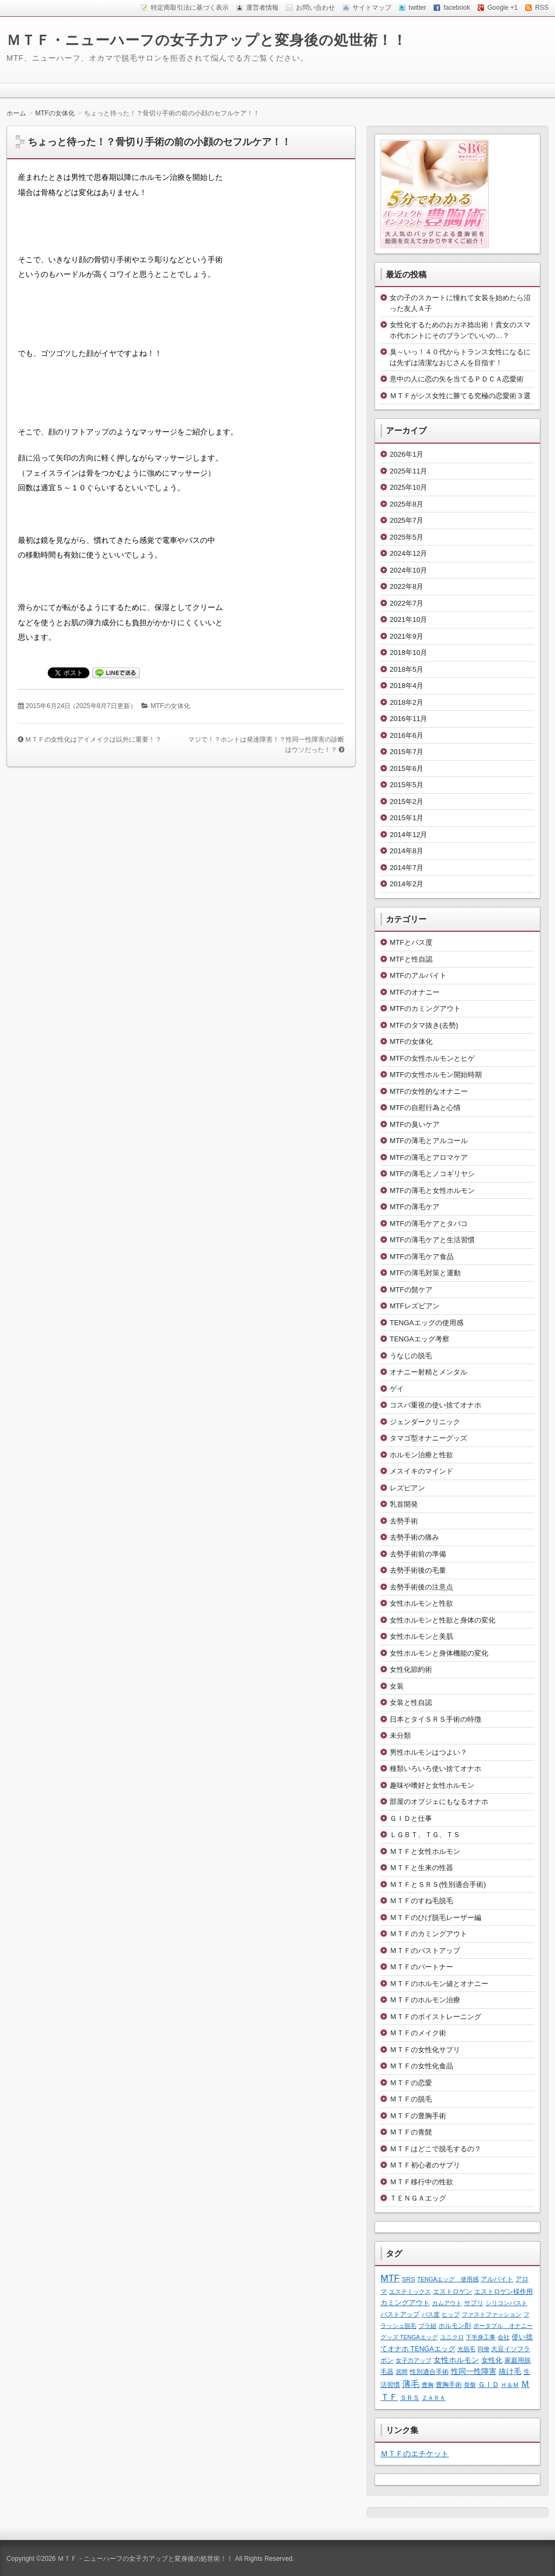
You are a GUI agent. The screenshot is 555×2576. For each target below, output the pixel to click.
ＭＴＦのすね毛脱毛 (421, 1901)
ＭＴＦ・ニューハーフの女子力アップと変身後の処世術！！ (207, 40)
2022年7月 (406, 603)
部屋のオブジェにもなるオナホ (439, 1802)
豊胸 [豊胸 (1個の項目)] (428, 2385)
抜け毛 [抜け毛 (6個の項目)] (510, 2371)
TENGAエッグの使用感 (426, 1323)
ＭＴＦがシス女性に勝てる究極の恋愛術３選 (460, 396)
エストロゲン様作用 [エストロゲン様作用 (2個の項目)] (503, 2291)
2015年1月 (406, 818)
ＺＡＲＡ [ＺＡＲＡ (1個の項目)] (434, 2398)
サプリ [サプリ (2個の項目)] (473, 2302)
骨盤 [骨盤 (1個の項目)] (470, 2385)
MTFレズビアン (415, 1306)
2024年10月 (408, 570)
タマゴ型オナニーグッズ (428, 1438)
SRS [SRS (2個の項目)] (408, 2278)
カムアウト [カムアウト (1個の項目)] (447, 2303)
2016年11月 (408, 719)
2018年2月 (406, 702)
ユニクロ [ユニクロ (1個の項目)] (452, 2337)
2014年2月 (406, 884)
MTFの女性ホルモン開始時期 (436, 1074)
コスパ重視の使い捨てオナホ (435, 1405)
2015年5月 (406, 785)
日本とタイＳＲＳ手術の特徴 (435, 1719)
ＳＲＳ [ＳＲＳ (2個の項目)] (410, 2397)
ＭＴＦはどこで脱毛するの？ (435, 2149)
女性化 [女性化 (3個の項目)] (491, 2360)
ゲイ (397, 1389)
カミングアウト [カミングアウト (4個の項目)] (405, 2303)
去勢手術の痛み (414, 1537)
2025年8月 (406, 504)
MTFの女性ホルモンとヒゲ (432, 1058)
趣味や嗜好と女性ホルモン (432, 1785)
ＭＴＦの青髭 (411, 2132)
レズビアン (407, 1488)
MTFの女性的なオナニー (429, 1091)
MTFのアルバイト (418, 975)
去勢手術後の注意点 (421, 1587)
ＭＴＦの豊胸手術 (418, 2116)
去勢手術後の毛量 (418, 1570)
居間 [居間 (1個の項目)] (402, 2372)
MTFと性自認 (411, 959)
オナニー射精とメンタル (428, 1372)
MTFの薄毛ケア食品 (422, 1257)
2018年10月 (408, 652)
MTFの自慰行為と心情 (425, 1108)
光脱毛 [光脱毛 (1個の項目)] (466, 2349)
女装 (397, 1686)
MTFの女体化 (170, 706)
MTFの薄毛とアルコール (429, 1141)
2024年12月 (408, 553)
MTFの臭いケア (415, 1124)
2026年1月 (406, 454)
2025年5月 (406, 537)
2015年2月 (406, 801)
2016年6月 (406, 735)
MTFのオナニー (415, 992)
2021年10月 (408, 619)
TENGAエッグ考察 (419, 1339)
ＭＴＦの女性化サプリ (425, 2050)
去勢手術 (404, 1521)
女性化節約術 (411, 1669)
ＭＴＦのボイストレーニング (435, 2017)
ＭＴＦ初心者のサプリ (425, 2165)
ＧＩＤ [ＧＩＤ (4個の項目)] (488, 2384)
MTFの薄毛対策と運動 (425, 1273)
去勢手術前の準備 (418, 1554)
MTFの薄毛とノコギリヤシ (432, 1174)
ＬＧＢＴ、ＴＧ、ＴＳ (425, 1835)
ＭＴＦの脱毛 (411, 2099)
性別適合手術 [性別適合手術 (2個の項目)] (429, 2371)
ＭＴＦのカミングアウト (428, 1934)
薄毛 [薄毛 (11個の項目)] (411, 2384)
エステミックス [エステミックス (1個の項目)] (410, 2291)
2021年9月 (406, 636)
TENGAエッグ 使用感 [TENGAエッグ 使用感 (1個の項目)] (448, 2279)
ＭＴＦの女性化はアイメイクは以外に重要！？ (93, 739)
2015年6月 (406, 768)
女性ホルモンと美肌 (421, 1636)
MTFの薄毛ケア (415, 1207)
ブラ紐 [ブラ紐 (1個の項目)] (427, 2325)
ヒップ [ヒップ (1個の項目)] (451, 2314)
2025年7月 (406, 520)
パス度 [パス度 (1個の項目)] (431, 2314)
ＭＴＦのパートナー (421, 1967)
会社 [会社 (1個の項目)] (503, 2337)
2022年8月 (406, 586)
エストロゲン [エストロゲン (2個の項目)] (452, 2291)
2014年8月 (406, 851)
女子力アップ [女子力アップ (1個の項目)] (413, 2360)
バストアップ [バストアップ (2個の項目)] (400, 2314)
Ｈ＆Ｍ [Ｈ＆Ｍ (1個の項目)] (510, 2385)
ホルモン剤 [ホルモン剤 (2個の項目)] (454, 2325)
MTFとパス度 (411, 942)
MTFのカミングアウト (425, 1008)
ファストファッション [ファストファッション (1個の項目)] (491, 2314)
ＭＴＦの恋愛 (411, 2083)
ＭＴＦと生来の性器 (421, 1868)
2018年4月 (406, 686)
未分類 (400, 1735)
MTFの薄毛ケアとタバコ (429, 1223)
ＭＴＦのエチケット (414, 2453)
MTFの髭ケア (411, 1290)
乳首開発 (404, 1504)
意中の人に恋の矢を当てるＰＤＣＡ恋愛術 (457, 379)
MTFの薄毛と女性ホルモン (432, 1190)
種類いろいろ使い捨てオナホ (435, 1768)
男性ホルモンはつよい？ (428, 1752)
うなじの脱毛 (411, 1356)
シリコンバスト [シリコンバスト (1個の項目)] (506, 2303)
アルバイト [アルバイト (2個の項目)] (497, 2278)
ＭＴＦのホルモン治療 (425, 2000)
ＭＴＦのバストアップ (425, 1950)
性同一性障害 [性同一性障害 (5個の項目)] (473, 2371)
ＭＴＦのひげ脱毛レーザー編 (435, 1917)
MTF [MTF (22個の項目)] (390, 2278)
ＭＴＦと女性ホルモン (425, 1851)
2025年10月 (408, 487)
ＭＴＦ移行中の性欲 (421, 2182)
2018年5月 (406, 669)
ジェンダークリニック (425, 1422)
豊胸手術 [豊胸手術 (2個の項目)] (449, 2384)
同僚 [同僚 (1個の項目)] (483, 2349)
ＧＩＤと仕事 (411, 1818)
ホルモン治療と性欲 (421, 1455)
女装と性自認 (411, 1702)
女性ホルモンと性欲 (421, 1603)
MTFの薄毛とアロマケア (429, 1157)
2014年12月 (408, 834)
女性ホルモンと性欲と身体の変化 (442, 1620)
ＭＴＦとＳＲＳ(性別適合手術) (438, 1884)
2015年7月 (406, 752)
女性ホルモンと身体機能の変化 (439, 1653)
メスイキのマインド (421, 1471)
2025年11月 (408, 471)
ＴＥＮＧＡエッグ (418, 2198)
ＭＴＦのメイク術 (418, 2033)
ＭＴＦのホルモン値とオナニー (439, 1984)
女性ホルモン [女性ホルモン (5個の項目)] (456, 2360)
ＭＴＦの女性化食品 (421, 2066)
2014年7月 (406, 868)
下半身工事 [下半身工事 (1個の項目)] (480, 2337)
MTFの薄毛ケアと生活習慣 (432, 1240)
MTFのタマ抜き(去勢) (424, 1025)
